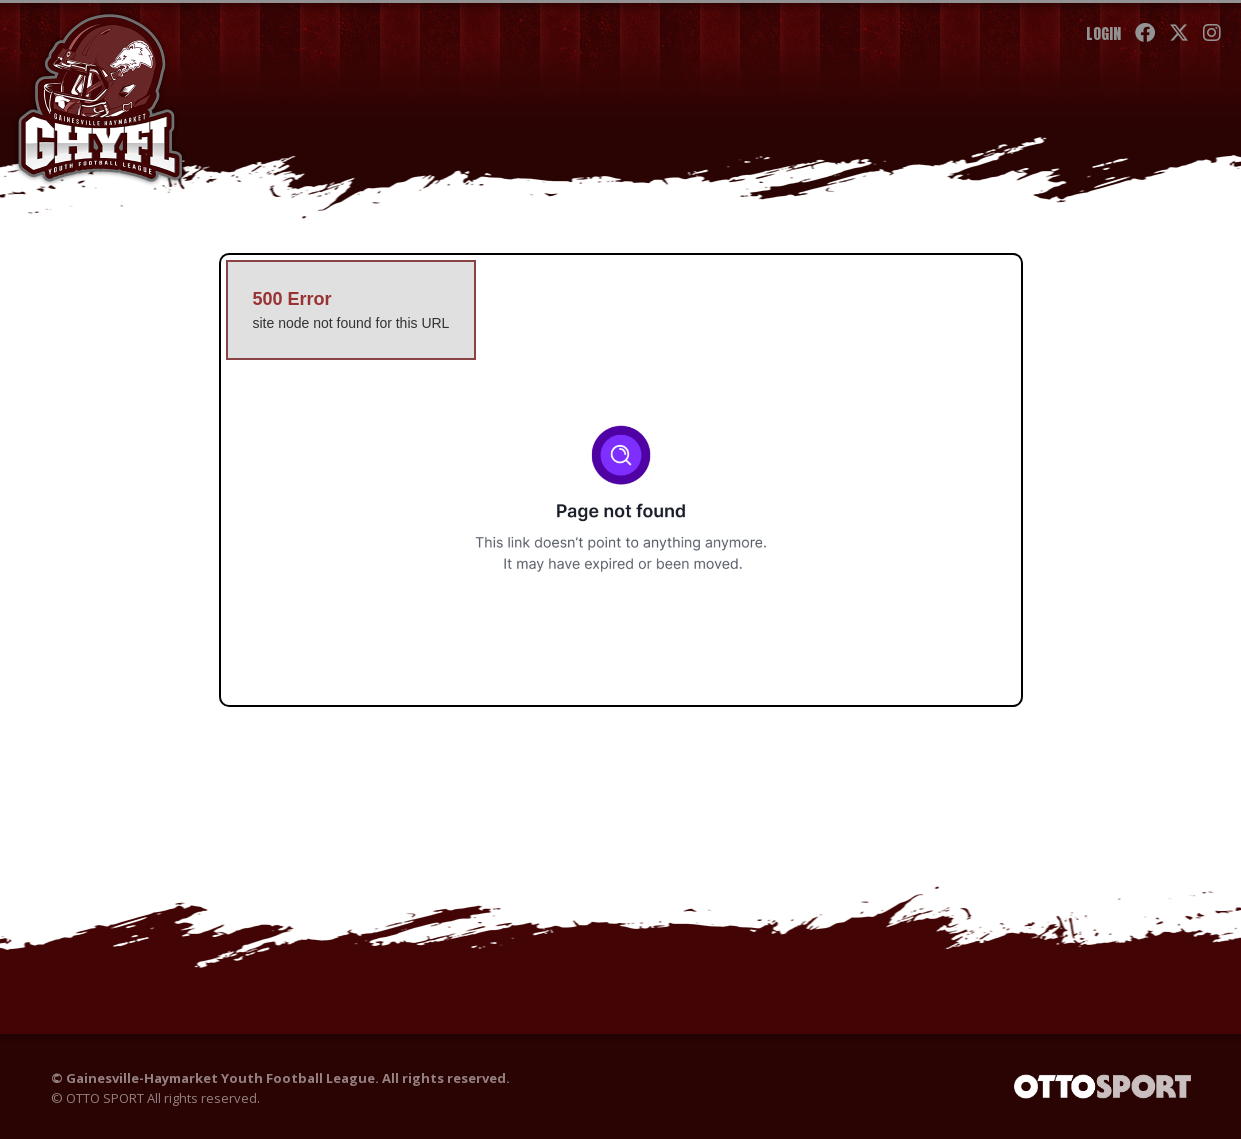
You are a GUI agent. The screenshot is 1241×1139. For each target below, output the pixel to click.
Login (1103, 33)
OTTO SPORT (105, 1098)
